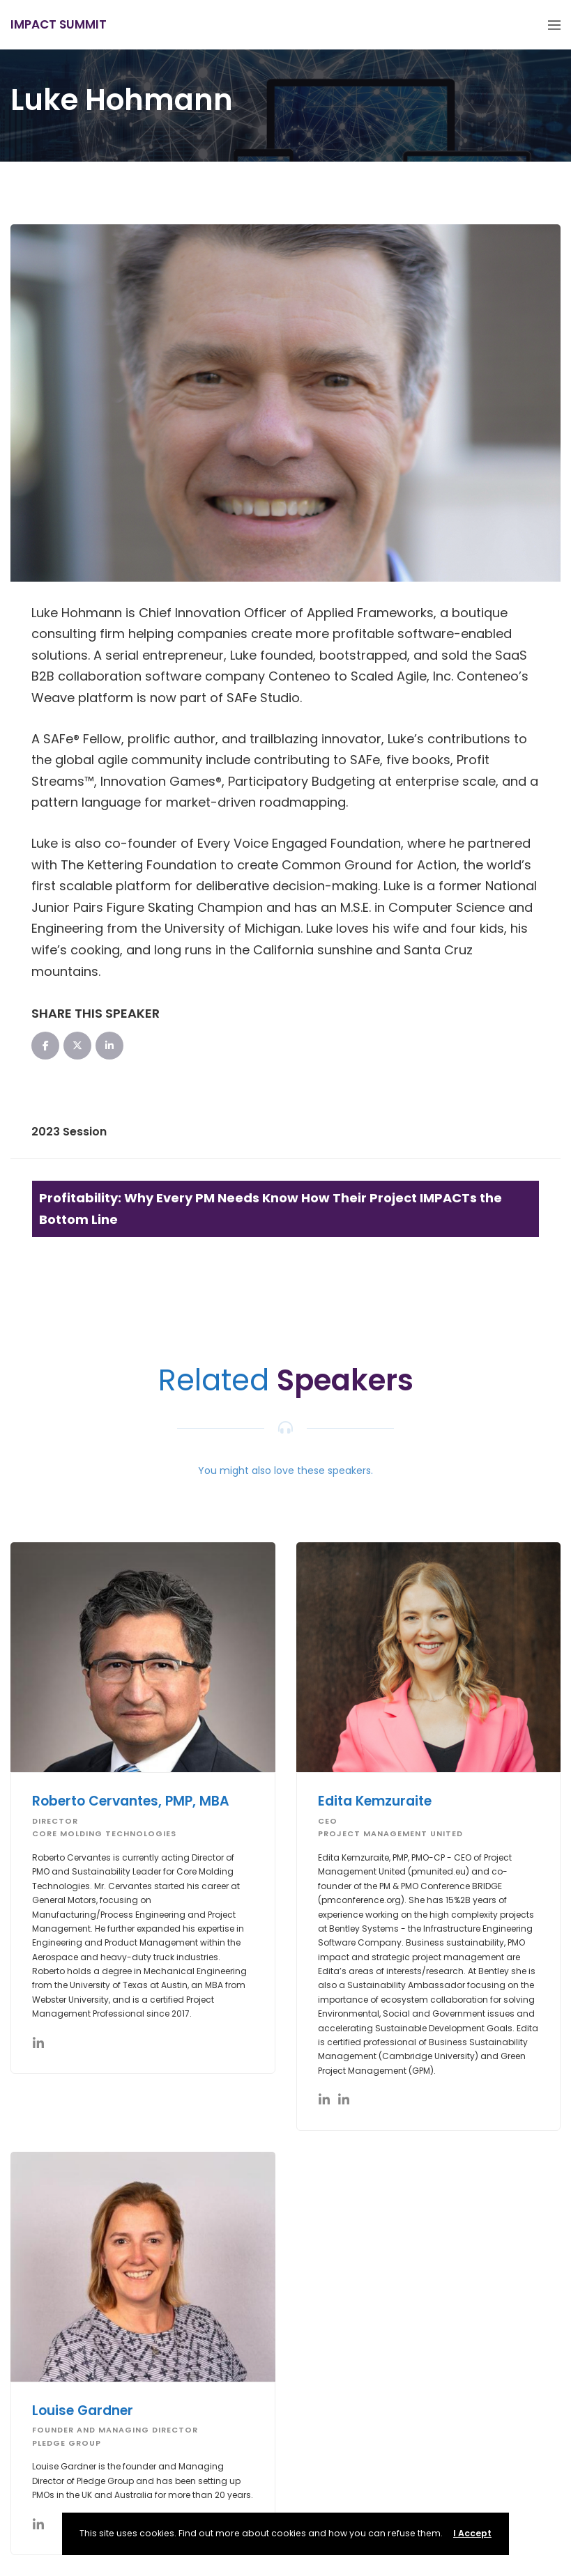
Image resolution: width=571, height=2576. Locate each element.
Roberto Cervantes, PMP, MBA (130, 1801)
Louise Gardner (82, 2410)
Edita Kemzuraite (375, 1801)
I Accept (472, 2533)
